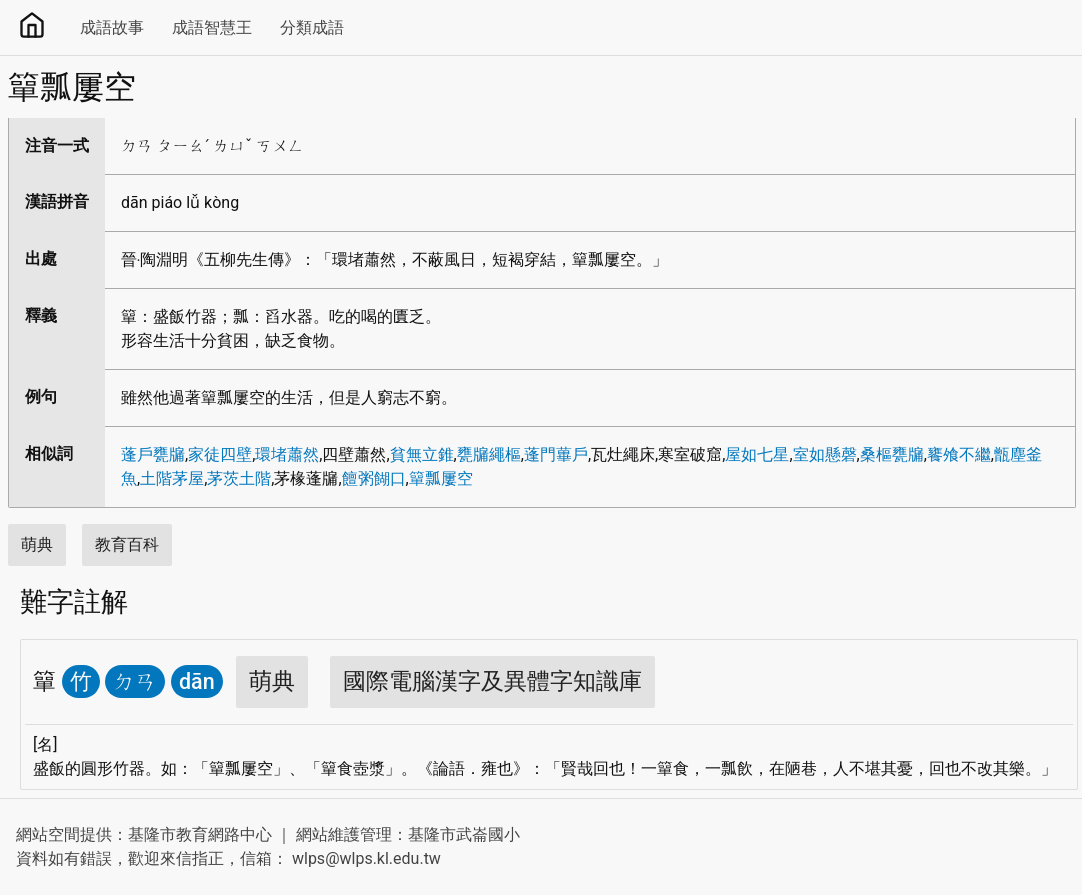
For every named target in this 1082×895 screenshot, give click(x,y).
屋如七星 (757, 454)
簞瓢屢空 (441, 478)
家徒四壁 (220, 454)
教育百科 (127, 544)
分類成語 (312, 27)
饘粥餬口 (374, 478)
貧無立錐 (422, 454)
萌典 (37, 544)
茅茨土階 (239, 478)
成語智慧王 (212, 27)
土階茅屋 (172, 478)
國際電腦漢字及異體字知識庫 (492, 681)
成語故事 (112, 27)
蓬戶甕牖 (153, 454)
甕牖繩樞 (489, 454)
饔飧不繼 (959, 454)
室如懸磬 (825, 454)
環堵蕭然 (287, 454)
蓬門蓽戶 (556, 454)
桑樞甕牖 (892, 454)
